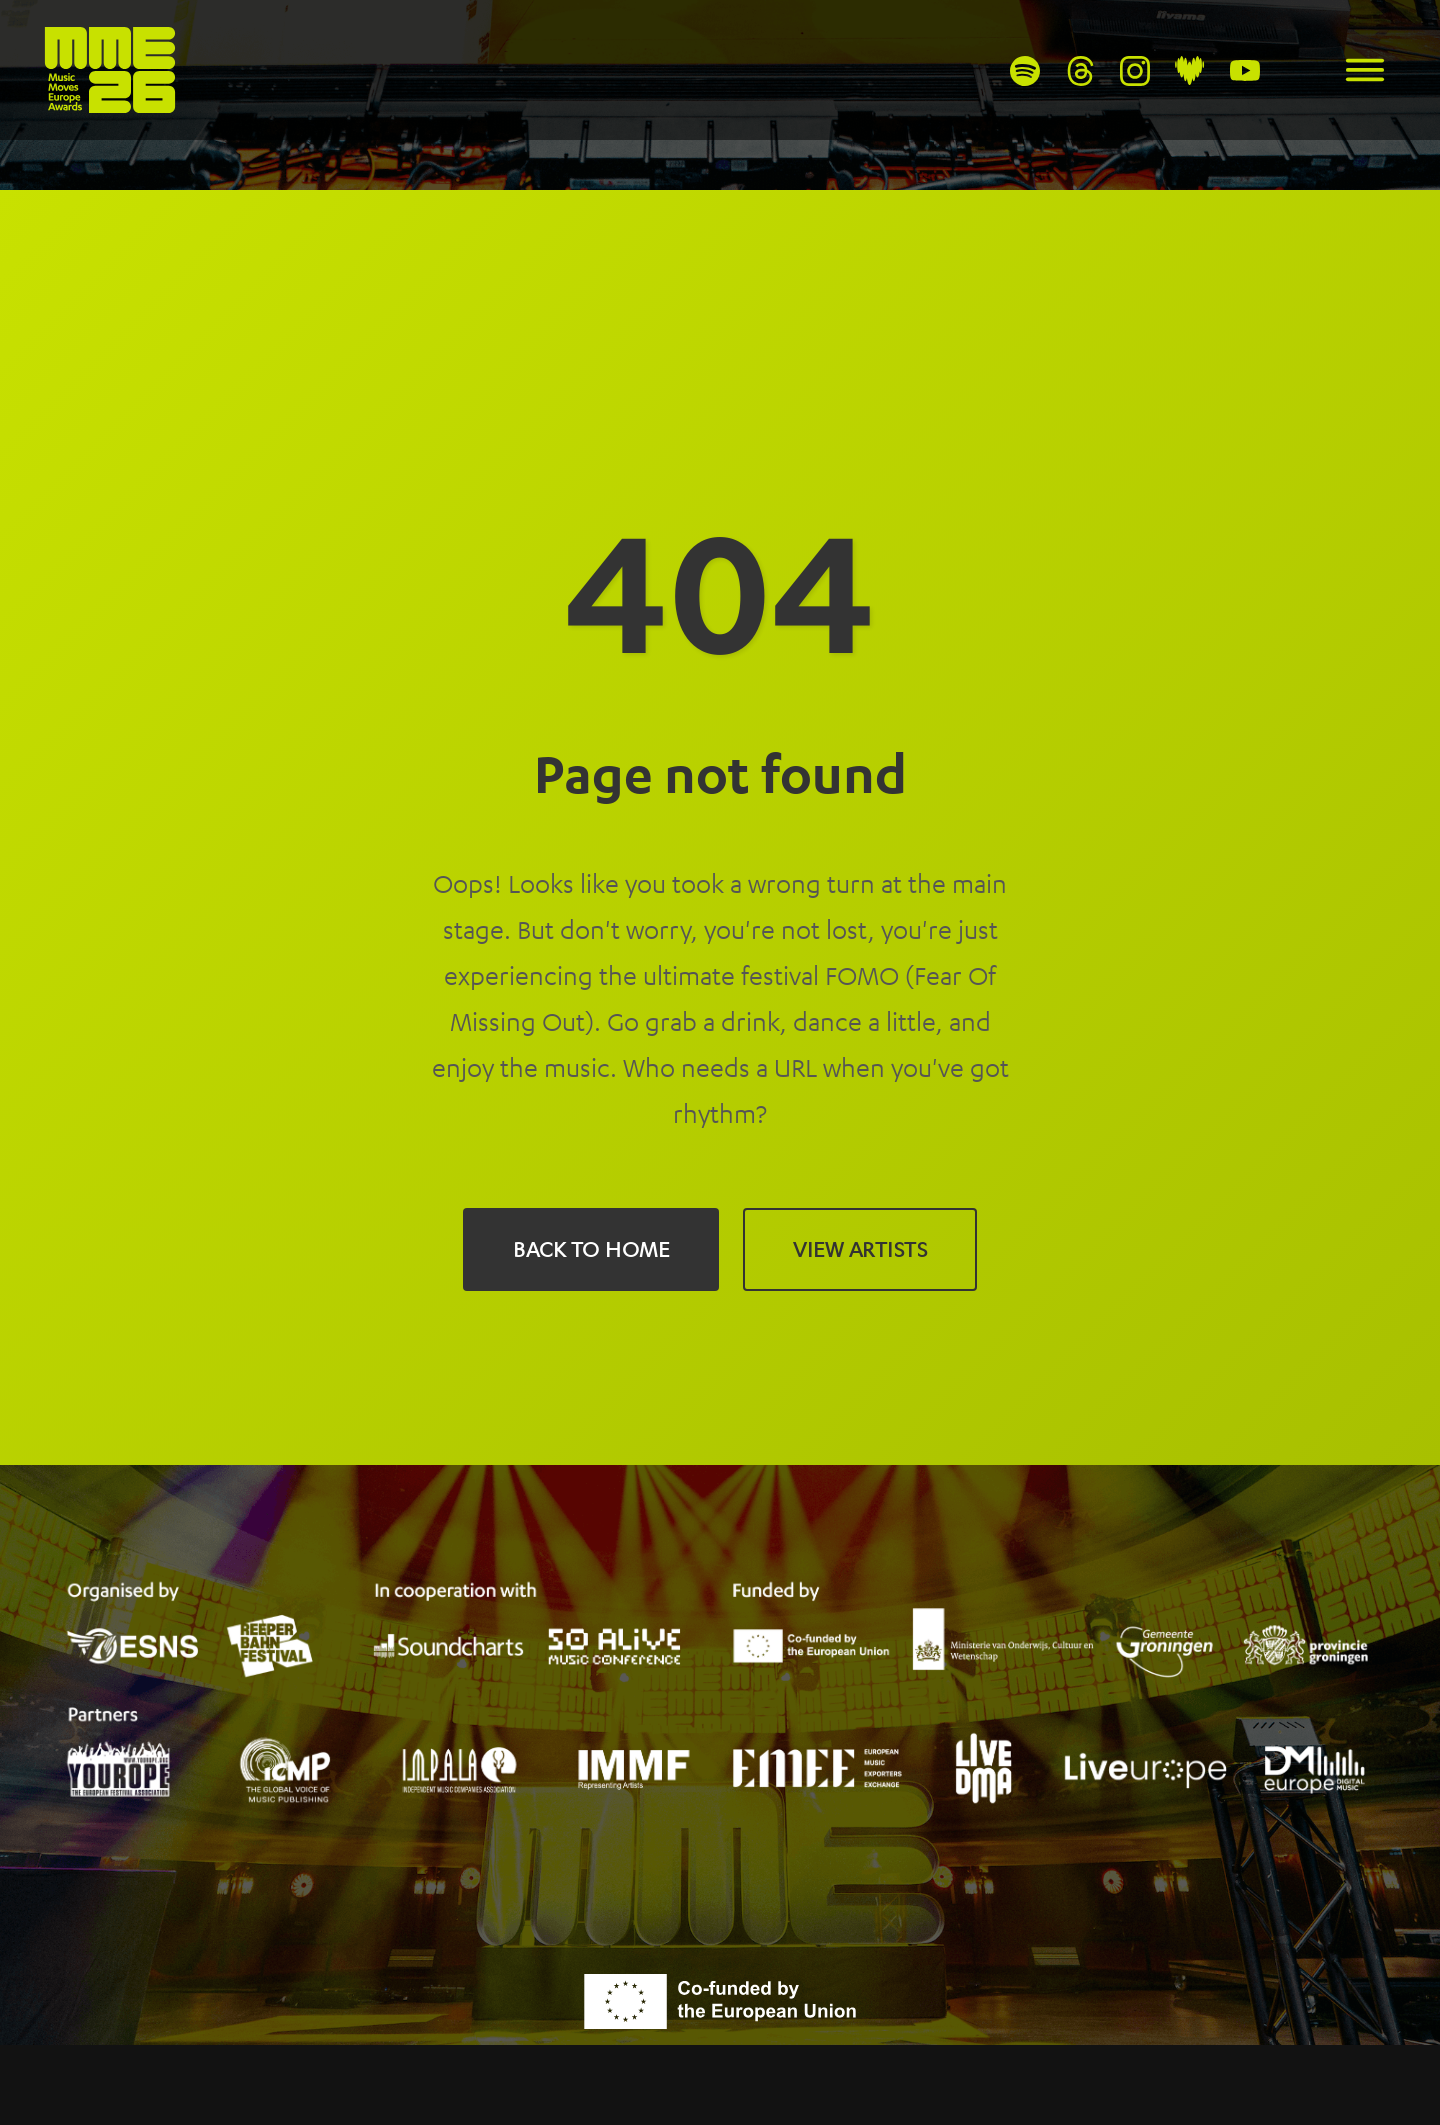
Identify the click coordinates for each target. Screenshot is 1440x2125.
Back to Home (591, 1249)
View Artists (860, 1249)
